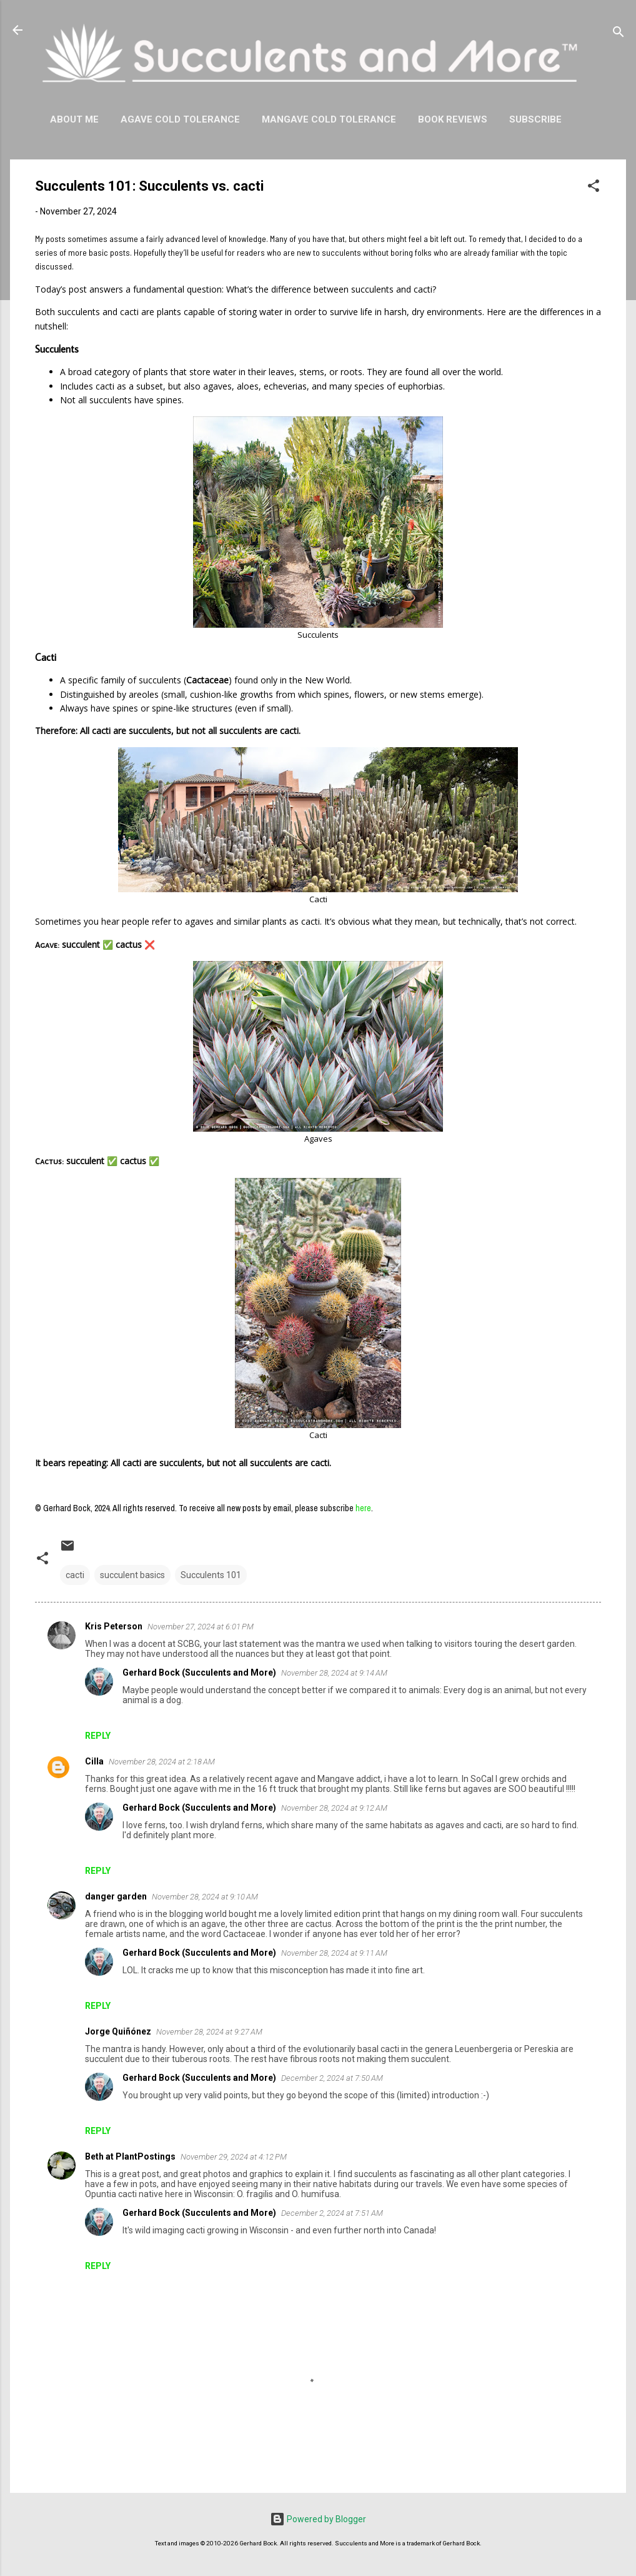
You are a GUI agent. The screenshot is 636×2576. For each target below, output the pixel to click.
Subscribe (535, 119)
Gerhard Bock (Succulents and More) (199, 1673)
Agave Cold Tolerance (180, 119)
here (363, 1508)
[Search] (618, 34)
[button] (593, 188)
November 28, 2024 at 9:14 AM (334, 1673)
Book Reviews (452, 119)
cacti (75, 1575)
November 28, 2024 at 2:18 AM (162, 1761)
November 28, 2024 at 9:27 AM (209, 2031)
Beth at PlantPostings (130, 2156)
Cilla (94, 1761)
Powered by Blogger (318, 2519)
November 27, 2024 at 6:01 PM (200, 1626)
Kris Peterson (113, 1626)
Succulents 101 (211, 1575)
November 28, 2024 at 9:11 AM (334, 1953)
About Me (74, 119)
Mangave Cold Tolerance (329, 119)
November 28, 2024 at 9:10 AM (205, 1896)
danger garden (116, 1896)
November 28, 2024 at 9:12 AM (334, 1808)
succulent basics (132, 1575)
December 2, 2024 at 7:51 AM (332, 2213)
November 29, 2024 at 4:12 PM (234, 2156)
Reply (98, 1736)
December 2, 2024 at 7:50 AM (332, 2078)
